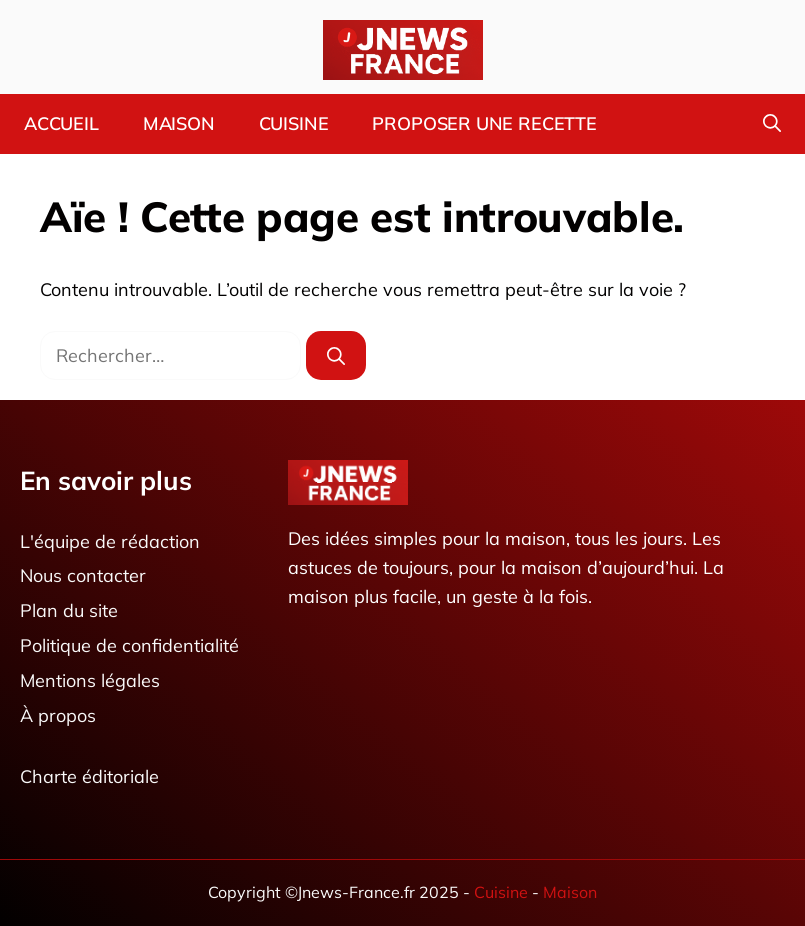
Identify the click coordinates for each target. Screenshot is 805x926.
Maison (179, 123)
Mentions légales (90, 680)
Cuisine (294, 123)
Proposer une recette (484, 123)
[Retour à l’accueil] (403, 48)
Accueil (61, 123)
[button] (772, 124)
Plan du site (69, 611)
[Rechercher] (336, 355)
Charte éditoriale (89, 777)
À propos (58, 715)
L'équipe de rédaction (110, 541)
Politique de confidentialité (129, 645)
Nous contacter (83, 576)
